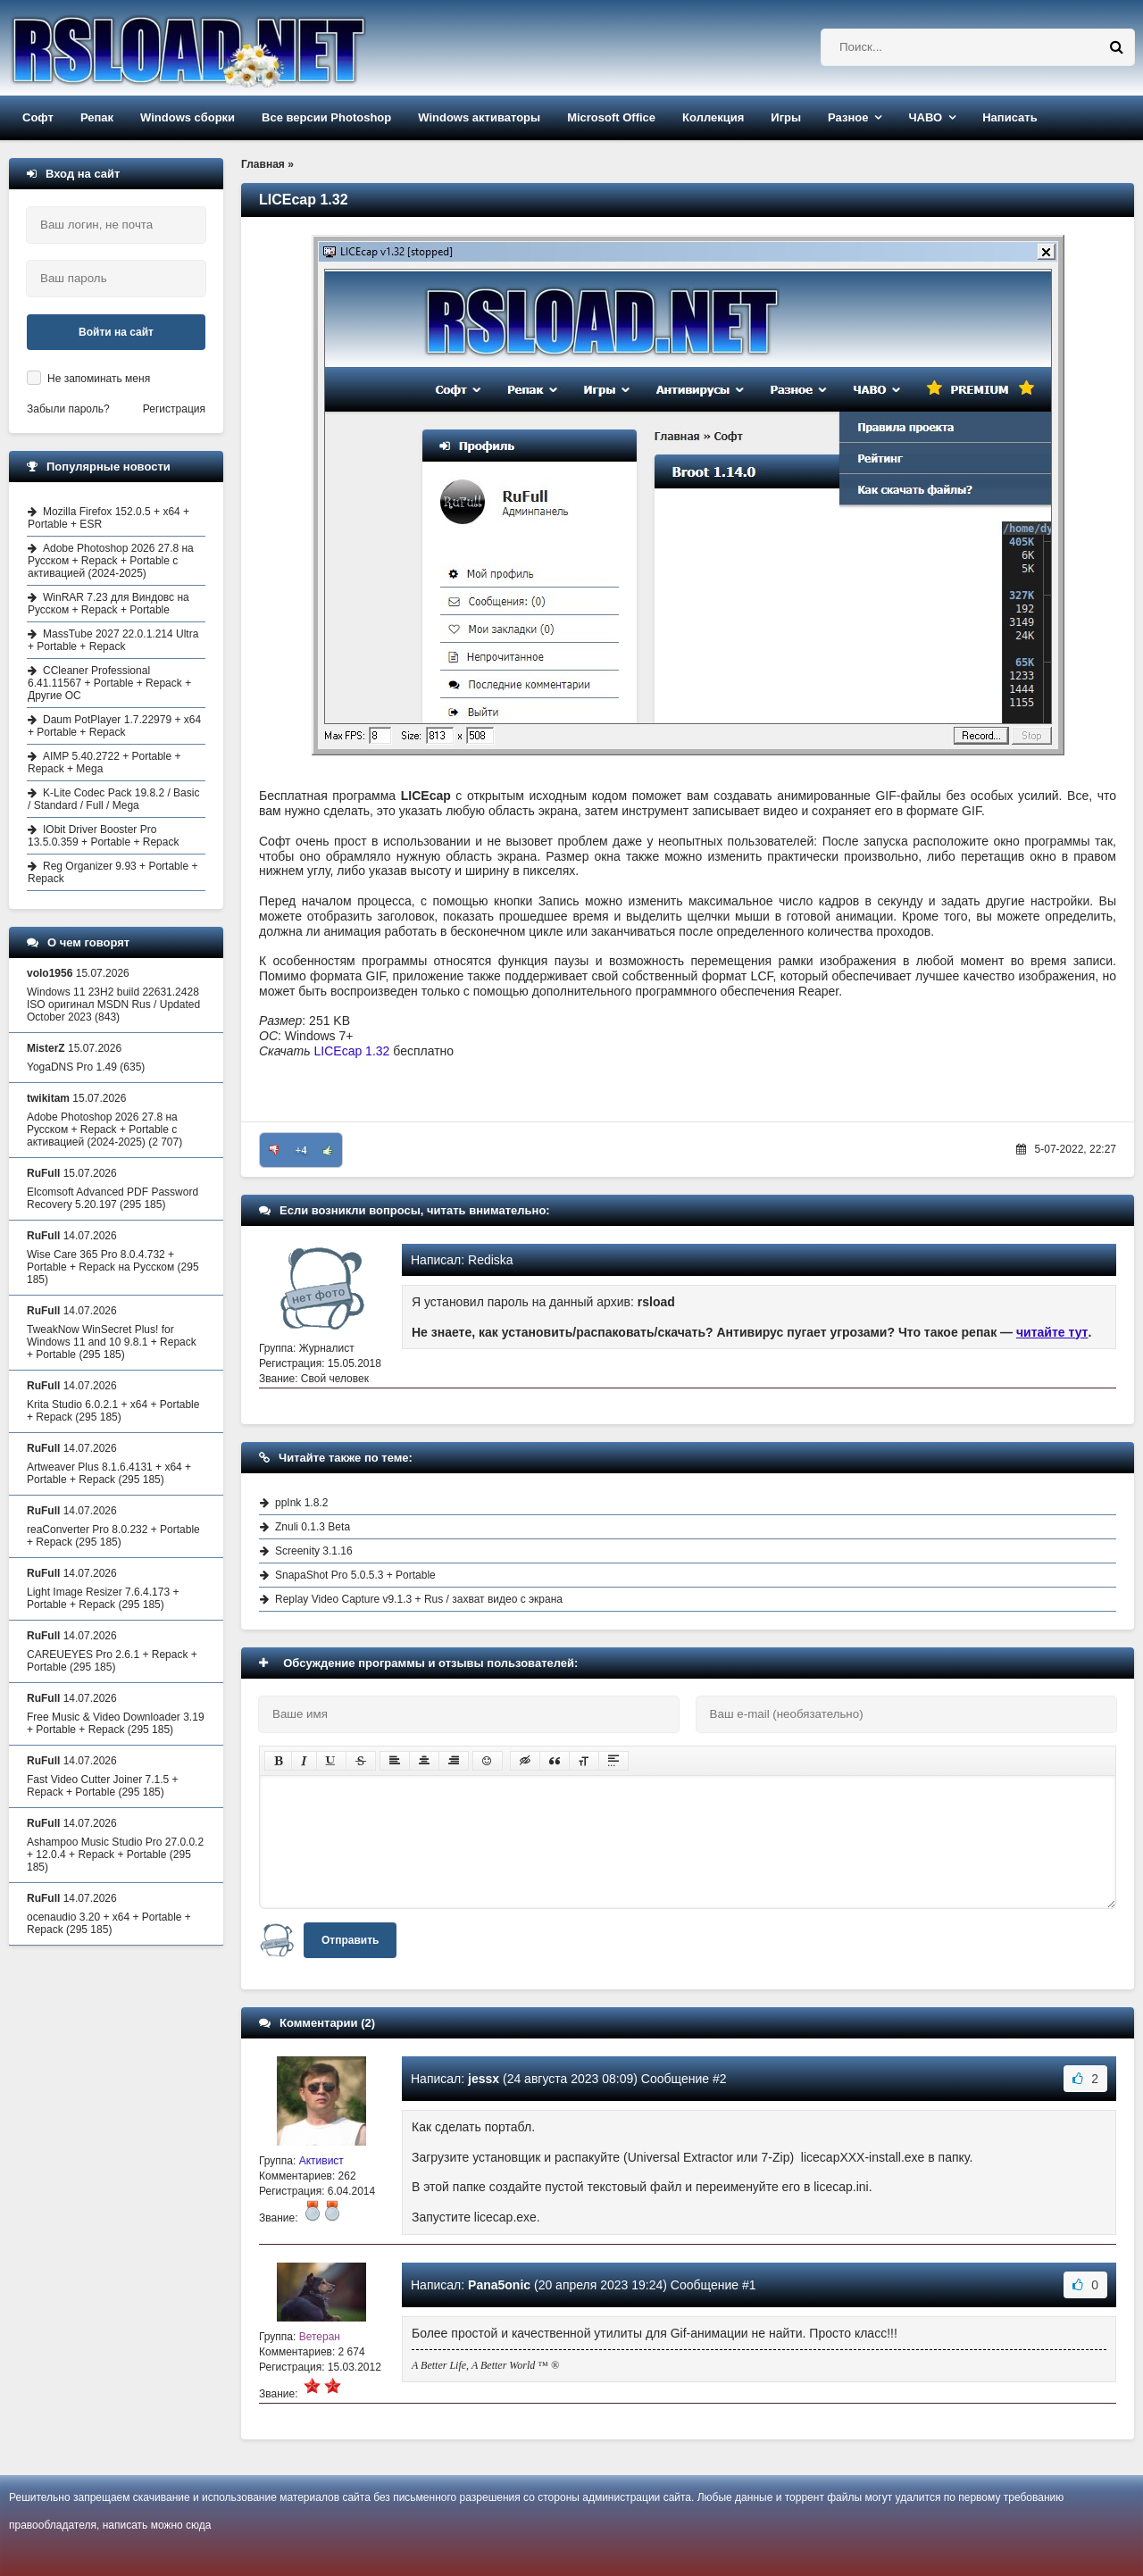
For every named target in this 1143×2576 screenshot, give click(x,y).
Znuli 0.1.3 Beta (312, 1527)
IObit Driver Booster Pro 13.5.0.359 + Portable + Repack (103, 835)
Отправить (350, 1940)
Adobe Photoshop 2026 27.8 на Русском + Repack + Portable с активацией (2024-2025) (111, 560)
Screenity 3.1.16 (314, 1551)
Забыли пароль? (68, 409)
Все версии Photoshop (326, 117)
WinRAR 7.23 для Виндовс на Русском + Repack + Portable (108, 603)
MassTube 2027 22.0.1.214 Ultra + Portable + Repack (113, 640)
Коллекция (713, 117)
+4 (301, 1150)
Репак (96, 117)
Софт (38, 117)
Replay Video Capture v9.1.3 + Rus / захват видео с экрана (419, 1599)
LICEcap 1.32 (352, 1051)
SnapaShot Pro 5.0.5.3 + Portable (355, 1575)
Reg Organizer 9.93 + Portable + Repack (112, 872)
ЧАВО (925, 117)
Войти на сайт (116, 332)
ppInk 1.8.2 (301, 1502)
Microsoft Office (611, 117)
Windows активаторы (479, 117)
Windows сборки (187, 117)
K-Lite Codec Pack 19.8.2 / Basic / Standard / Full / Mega (113, 799)
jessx (483, 2079)
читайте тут (1052, 1332)
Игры (786, 117)
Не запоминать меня (98, 378)
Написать (1009, 117)
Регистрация (174, 409)
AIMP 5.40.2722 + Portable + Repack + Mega (104, 762)
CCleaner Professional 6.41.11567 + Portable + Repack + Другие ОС (109, 683)
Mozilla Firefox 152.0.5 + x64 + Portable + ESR (108, 517)
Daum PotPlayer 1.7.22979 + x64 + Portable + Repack (114, 725)
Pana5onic (499, 2285)
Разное (848, 117)
